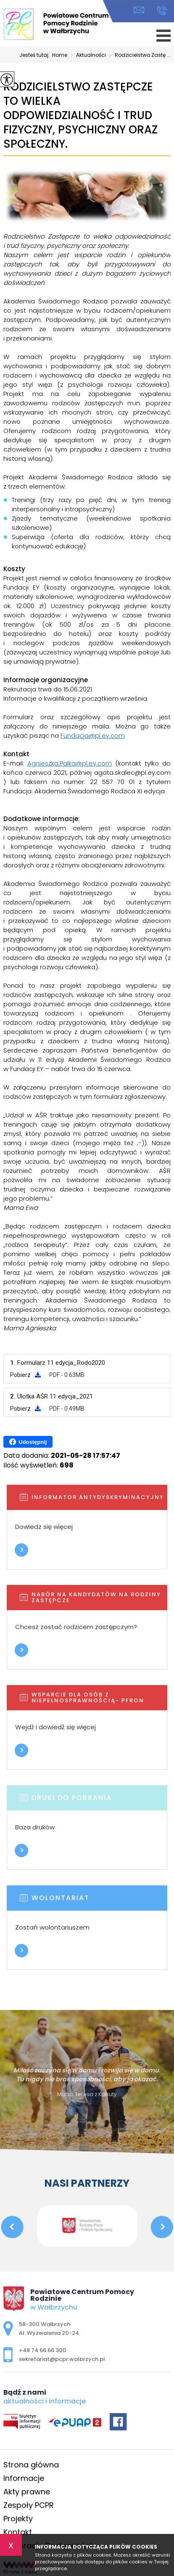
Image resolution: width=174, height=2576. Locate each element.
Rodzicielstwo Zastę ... (138, 55)
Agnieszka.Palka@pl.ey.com (69, 763)
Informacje (23, 2478)
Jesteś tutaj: (35, 55)
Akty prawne (26, 2491)
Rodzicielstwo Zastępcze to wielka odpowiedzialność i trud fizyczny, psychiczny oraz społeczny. (80, 116)
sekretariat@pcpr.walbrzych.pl (139, 10)
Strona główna (31, 2464)
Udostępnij (28, 1441)
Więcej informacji (21, 1550)
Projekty (18, 2518)
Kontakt (17, 2532)
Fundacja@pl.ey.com (93, 735)
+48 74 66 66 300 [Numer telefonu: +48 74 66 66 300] (42, 2350)
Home (59, 55)
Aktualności (86, 55)
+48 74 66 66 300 (161, 10)
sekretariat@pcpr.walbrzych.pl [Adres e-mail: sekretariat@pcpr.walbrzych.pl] (62, 2359)
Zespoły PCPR (28, 2505)
